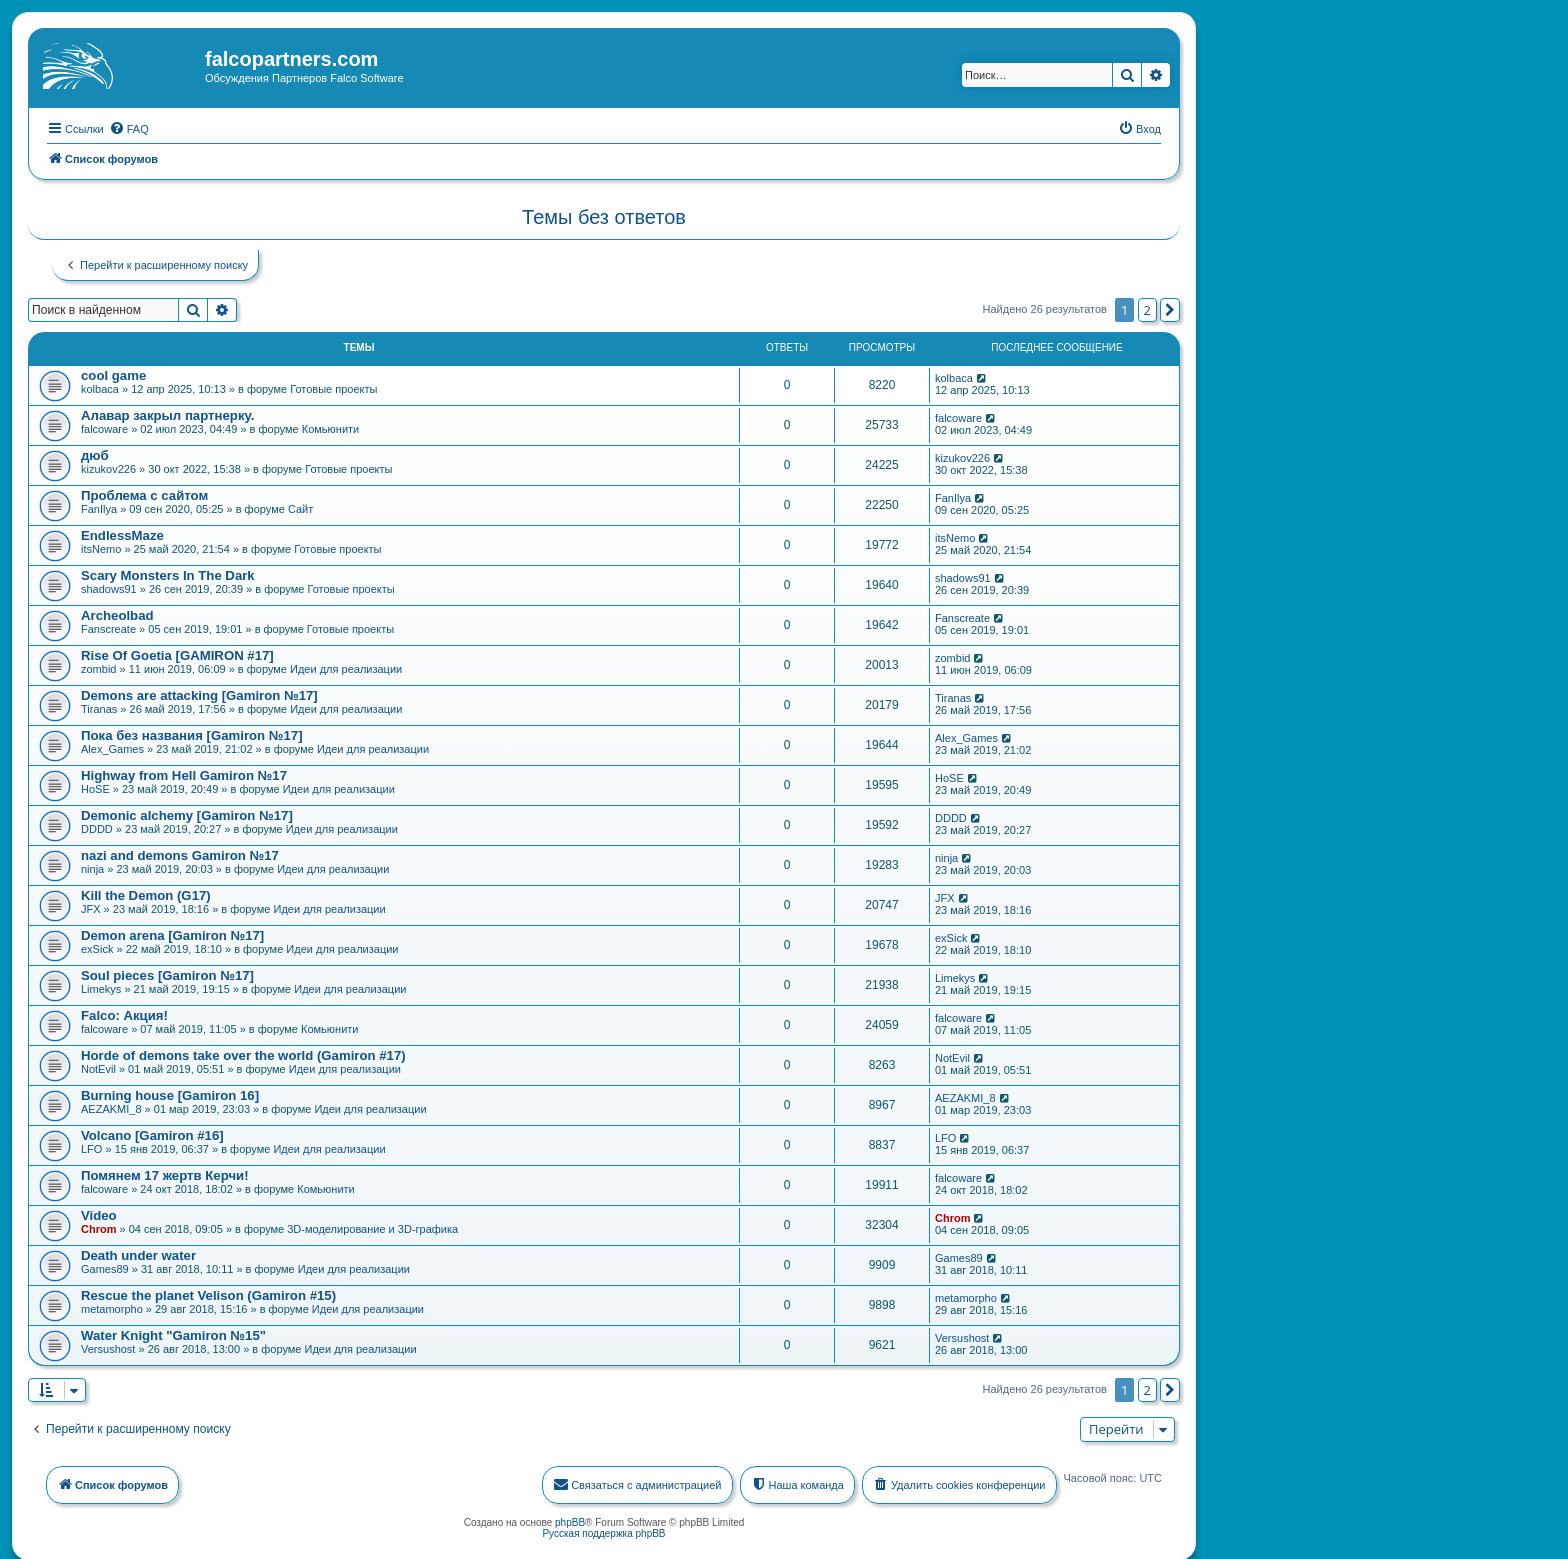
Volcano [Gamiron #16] (152, 1133)
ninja (92, 867)
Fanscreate (108, 627)
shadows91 (109, 587)
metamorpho (112, 1307)
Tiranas (99, 707)
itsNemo (101, 547)
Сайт (300, 507)
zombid (98, 667)
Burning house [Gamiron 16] (170, 1093)
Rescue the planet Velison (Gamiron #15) (208, 1293)
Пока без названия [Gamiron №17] (192, 733)
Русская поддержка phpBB (603, 1531)
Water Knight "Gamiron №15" (173, 1333)
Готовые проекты (333, 387)
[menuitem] (129, 127)
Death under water (138, 1253)
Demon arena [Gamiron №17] (172, 933)
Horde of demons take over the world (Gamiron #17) (243, 1053)
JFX (91, 907)
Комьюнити (330, 427)
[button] (1170, 308)
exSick (97, 947)
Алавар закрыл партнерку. (167, 413)
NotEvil (98, 1067)
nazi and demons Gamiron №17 (180, 853)
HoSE (95, 787)
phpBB (570, 1520)
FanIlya (99, 507)
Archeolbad (117, 613)
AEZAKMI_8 (111, 1107)
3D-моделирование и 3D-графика (372, 1227)
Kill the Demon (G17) (146, 893)
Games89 (105, 1267)
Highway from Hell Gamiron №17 (184, 773)
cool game (113, 373)
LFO (91, 1147)
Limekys (101, 987)
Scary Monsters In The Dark (168, 573)
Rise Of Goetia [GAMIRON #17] (177, 653)
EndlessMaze (122, 533)
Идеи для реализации (346, 667)
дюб (95, 453)
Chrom (98, 1227)
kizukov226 (108, 467)
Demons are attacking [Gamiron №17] (199, 693)
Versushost (108, 1347)
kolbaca (100, 387)
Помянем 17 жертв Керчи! (165, 1173)
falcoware (104, 427)
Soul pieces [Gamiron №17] (167, 973)
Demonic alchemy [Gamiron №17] (187, 813)
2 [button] (1147, 308)
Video (99, 1213)
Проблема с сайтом (144, 493)
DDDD (97, 827)
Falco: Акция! (124, 1013)
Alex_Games (112, 747)
